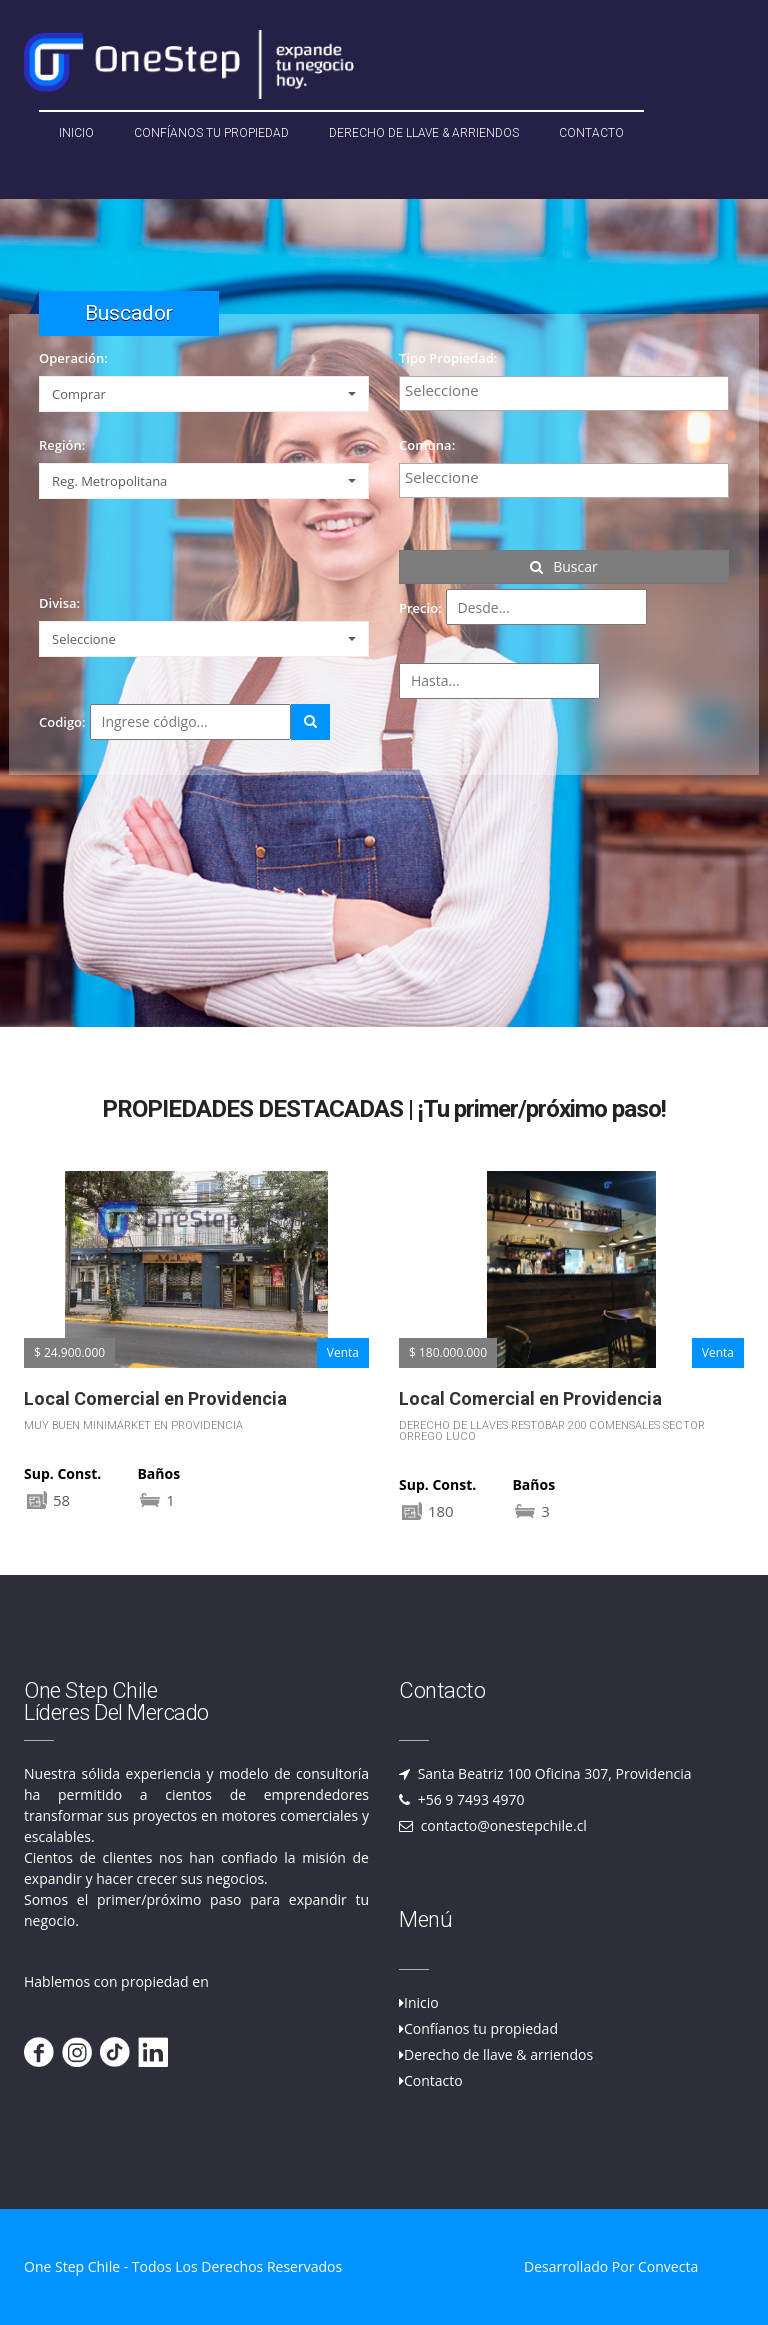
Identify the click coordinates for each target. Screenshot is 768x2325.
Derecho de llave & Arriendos (424, 133)
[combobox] (564, 393)
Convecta (668, 2266)
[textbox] (569, 390)
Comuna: (427, 445)
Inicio (76, 133)
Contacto (591, 133)
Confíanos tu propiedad (211, 133)
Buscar (564, 566)
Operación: (73, 358)
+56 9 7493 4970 (469, 1799)
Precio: (420, 608)
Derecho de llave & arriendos (498, 2054)
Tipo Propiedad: (448, 358)
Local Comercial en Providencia (155, 1398)
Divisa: (59, 603)
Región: (62, 445)
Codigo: (62, 722)
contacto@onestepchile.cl (502, 1825)
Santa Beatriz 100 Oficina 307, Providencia (553, 1773)
